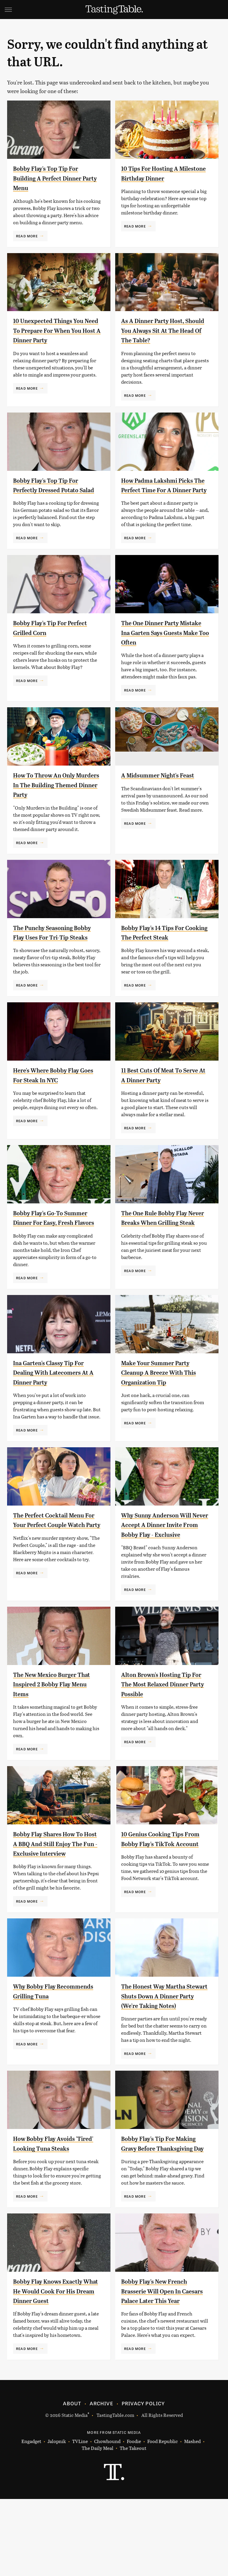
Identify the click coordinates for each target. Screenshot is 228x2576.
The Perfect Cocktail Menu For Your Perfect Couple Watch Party (55, 1553)
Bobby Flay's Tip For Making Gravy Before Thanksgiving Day (154, 2206)
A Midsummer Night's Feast (164, 785)
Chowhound (107, 2518)
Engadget (31, 2518)
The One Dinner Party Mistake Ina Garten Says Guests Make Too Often (159, 642)
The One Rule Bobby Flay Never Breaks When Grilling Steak (160, 1242)
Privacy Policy (143, 2480)
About (72, 2480)
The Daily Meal (97, 2525)
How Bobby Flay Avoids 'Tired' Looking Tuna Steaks (49, 2206)
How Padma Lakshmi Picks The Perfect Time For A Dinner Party (164, 490)
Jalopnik (57, 2518)
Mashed (192, 2518)
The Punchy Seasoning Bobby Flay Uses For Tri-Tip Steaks (56, 947)
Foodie (134, 2518)
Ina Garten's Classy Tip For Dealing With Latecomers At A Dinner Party (55, 1401)
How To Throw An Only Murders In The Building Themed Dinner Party (52, 794)
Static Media (74, 2492)
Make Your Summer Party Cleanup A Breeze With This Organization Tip (161, 1401)
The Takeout (133, 2525)
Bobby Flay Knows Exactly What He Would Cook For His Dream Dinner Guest (54, 2358)
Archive (101, 2480)
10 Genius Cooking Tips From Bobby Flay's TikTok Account (161, 1882)
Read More (27, 235)
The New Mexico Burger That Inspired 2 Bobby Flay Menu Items (55, 1723)
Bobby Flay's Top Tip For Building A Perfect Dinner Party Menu (54, 178)
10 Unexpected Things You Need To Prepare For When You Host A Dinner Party (55, 330)
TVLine (80, 2518)
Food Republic (162, 2518)
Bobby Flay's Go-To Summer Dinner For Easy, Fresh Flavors (57, 1242)
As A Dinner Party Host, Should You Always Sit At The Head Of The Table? (160, 330)
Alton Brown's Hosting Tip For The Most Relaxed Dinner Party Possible (163, 1723)
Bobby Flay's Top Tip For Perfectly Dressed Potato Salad (52, 490)
